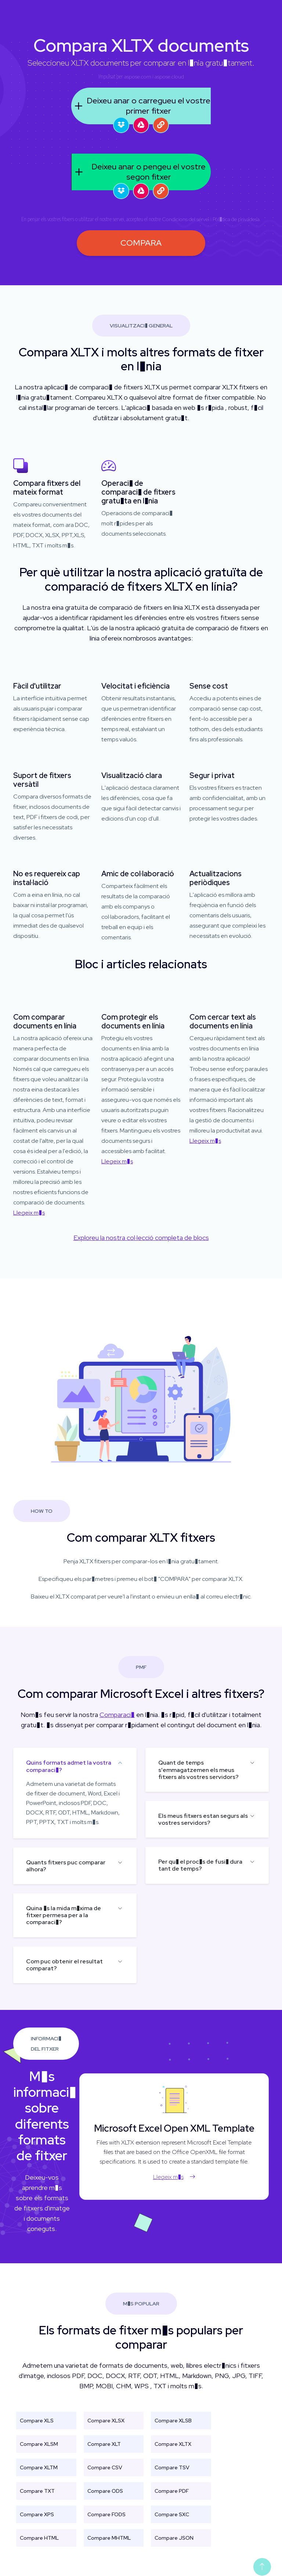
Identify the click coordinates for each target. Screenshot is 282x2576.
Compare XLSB (173, 2420)
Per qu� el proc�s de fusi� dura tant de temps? (200, 1865)
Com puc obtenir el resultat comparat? (64, 1964)
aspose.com (137, 76)
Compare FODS (106, 2514)
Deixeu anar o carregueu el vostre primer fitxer (140, 105)
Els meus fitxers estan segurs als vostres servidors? (203, 1819)
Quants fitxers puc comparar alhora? (65, 1865)
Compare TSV (172, 2467)
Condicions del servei (185, 219)
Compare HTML (39, 2538)
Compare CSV (104, 2467)
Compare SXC (172, 2514)
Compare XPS (37, 2514)
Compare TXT (37, 2491)
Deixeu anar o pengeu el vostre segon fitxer (139, 171)
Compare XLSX (105, 2420)
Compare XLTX (173, 2444)
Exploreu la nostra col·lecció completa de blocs (141, 1237)
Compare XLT (104, 2444)
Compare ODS (105, 2491)
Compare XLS (37, 2420)
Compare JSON (174, 2538)
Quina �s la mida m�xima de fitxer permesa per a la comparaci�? (63, 1915)
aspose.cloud (169, 76)
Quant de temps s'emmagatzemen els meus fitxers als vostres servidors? (198, 1769)
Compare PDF (172, 2491)
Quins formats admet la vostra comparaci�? (68, 1766)
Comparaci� (117, 1714)
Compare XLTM (39, 2467)
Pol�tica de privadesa (236, 219)
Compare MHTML (109, 2538)
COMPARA (141, 243)
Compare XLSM (39, 2444)
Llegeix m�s (29, 1213)
